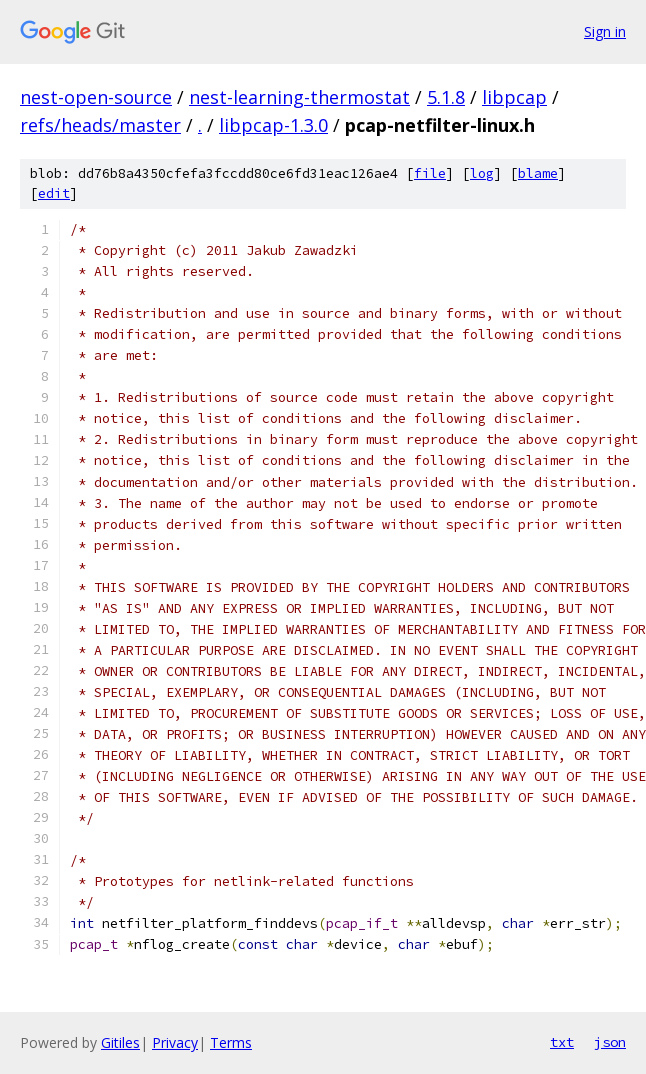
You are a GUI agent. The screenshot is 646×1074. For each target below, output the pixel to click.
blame (538, 173)
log (482, 173)
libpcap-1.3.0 (273, 125)
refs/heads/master (100, 125)
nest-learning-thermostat (299, 97)
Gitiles (120, 1042)
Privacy (175, 1042)
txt (562, 1042)
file (430, 173)
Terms (231, 1042)
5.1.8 (446, 97)
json (610, 1042)
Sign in (605, 31)
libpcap (514, 97)
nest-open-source (96, 97)
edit (54, 193)
